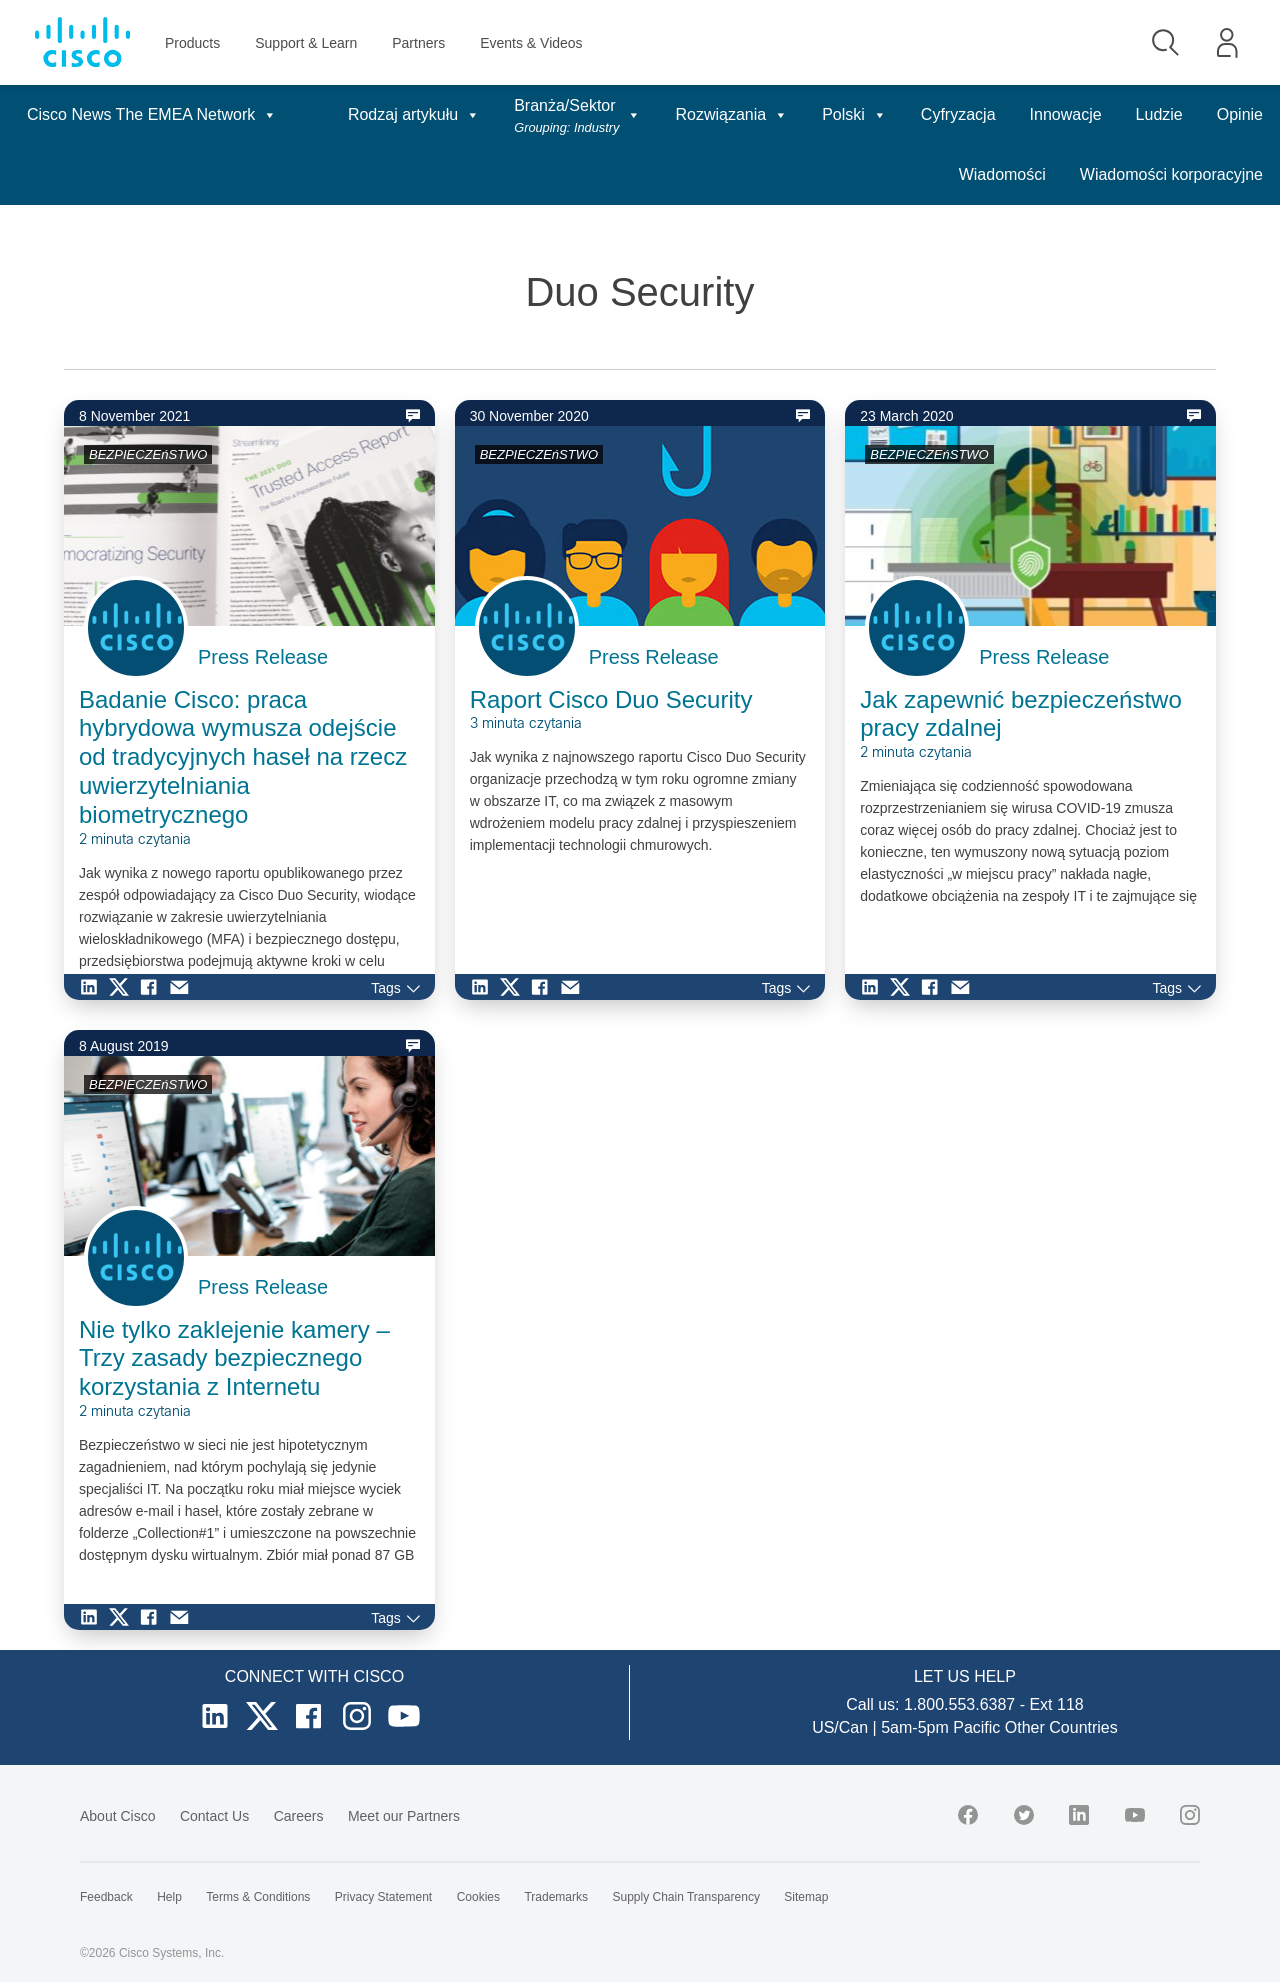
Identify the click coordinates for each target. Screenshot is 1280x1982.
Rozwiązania (731, 114)
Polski (854, 114)
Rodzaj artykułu (414, 114)
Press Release (263, 657)
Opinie (1240, 114)
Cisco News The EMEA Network (152, 114)
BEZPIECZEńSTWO (148, 454)
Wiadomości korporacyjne (1171, 174)
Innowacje (1066, 114)
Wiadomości (1002, 174)
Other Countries (1061, 1727)
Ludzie (1159, 114)
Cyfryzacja (958, 114)
